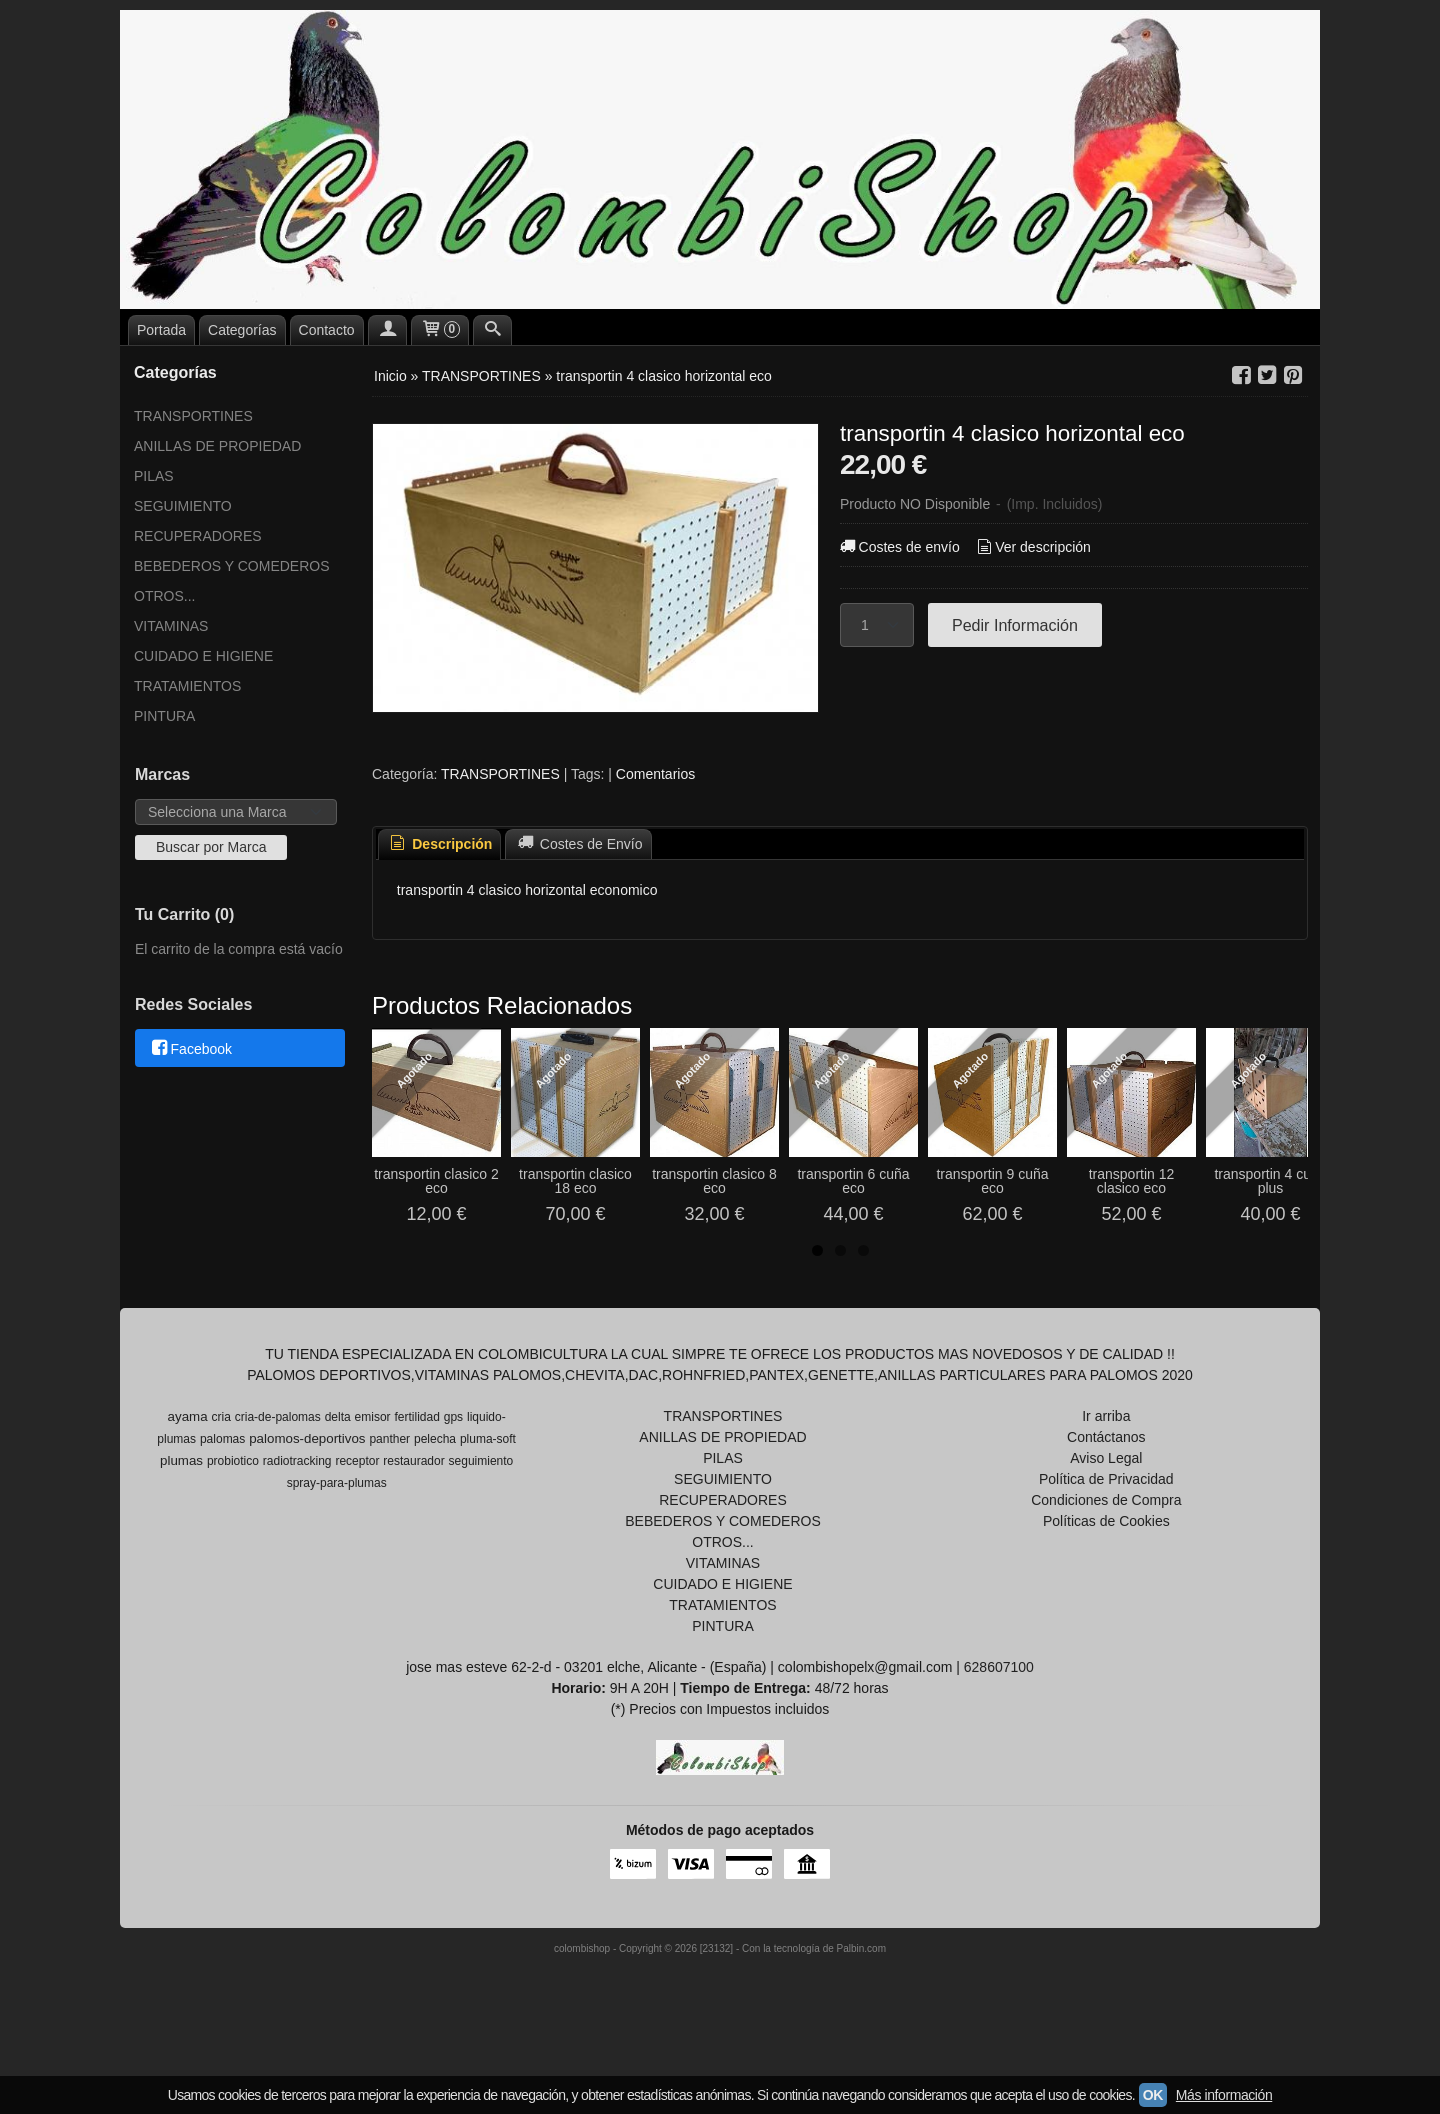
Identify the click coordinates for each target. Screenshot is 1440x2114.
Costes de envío (898, 547)
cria (221, 1484)
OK (1153, 2095)
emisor (373, 1484)
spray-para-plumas (337, 1550)
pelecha (435, 1506)
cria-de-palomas (278, 1484)
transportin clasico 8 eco (917, 1255)
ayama (188, 1483)
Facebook (190, 1049)
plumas (181, 1527)
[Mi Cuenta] (388, 330)
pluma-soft (488, 1506)
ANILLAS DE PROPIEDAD (217, 446)
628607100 (999, 1734)
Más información (1224, 2095)
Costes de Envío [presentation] (578, 844)
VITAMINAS (171, 626)
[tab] (440, 844)
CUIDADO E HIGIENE (203, 656)
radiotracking (297, 1528)
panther (389, 1506)
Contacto (327, 330)
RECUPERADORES (198, 536)
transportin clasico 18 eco (697, 1255)
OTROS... (164, 596)
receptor (357, 1528)
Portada (161, 330)
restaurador (413, 1528)
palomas (222, 1506)
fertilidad (417, 1484)
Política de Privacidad (1106, 1546)
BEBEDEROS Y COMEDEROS (232, 566)
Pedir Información (1015, 625)
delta (338, 1484)
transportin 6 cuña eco (1137, 1255)
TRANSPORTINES (193, 416)
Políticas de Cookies (1106, 1588)
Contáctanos (1106, 1504)
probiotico (233, 1528)
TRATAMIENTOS (187, 686)
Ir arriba (1106, 1483)
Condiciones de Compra (1106, 1567)
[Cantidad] (877, 625)
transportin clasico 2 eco (477, 1255)
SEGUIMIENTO (183, 506)
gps (453, 1484)
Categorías (242, 330)
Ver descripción (1032, 547)
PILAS (154, 476)
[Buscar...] (493, 330)
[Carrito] (440, 330)
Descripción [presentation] (440, 844)
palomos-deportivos (307, 1505)
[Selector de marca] (236, 812)
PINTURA (164, 716)
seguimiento (481, 1528)
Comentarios (655, 774)
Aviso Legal (1106, 1525)
